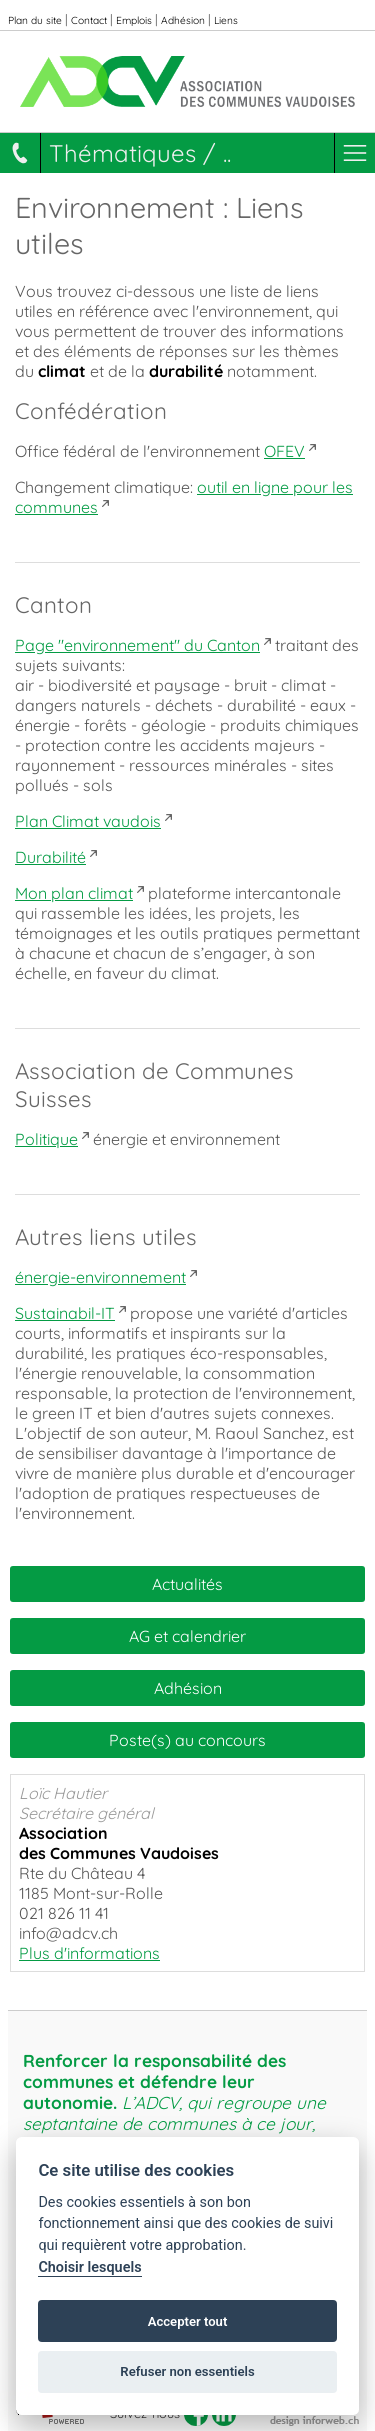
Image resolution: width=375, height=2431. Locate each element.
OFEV (284, 451)
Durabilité (50, 857)
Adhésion (183, 20)
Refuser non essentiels (187, 2371)
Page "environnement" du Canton (137, 645)
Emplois (134, 20)
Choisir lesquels (89, 2267)
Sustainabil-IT (65, 1313)
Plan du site (35, 20)
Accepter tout (188, 2321)
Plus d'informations (89, 1953)
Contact (89, 20)
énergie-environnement (100, 1277)
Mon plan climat (74, 893)
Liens (226, 20)
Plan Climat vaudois (88, 821)
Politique (46, 1139)
